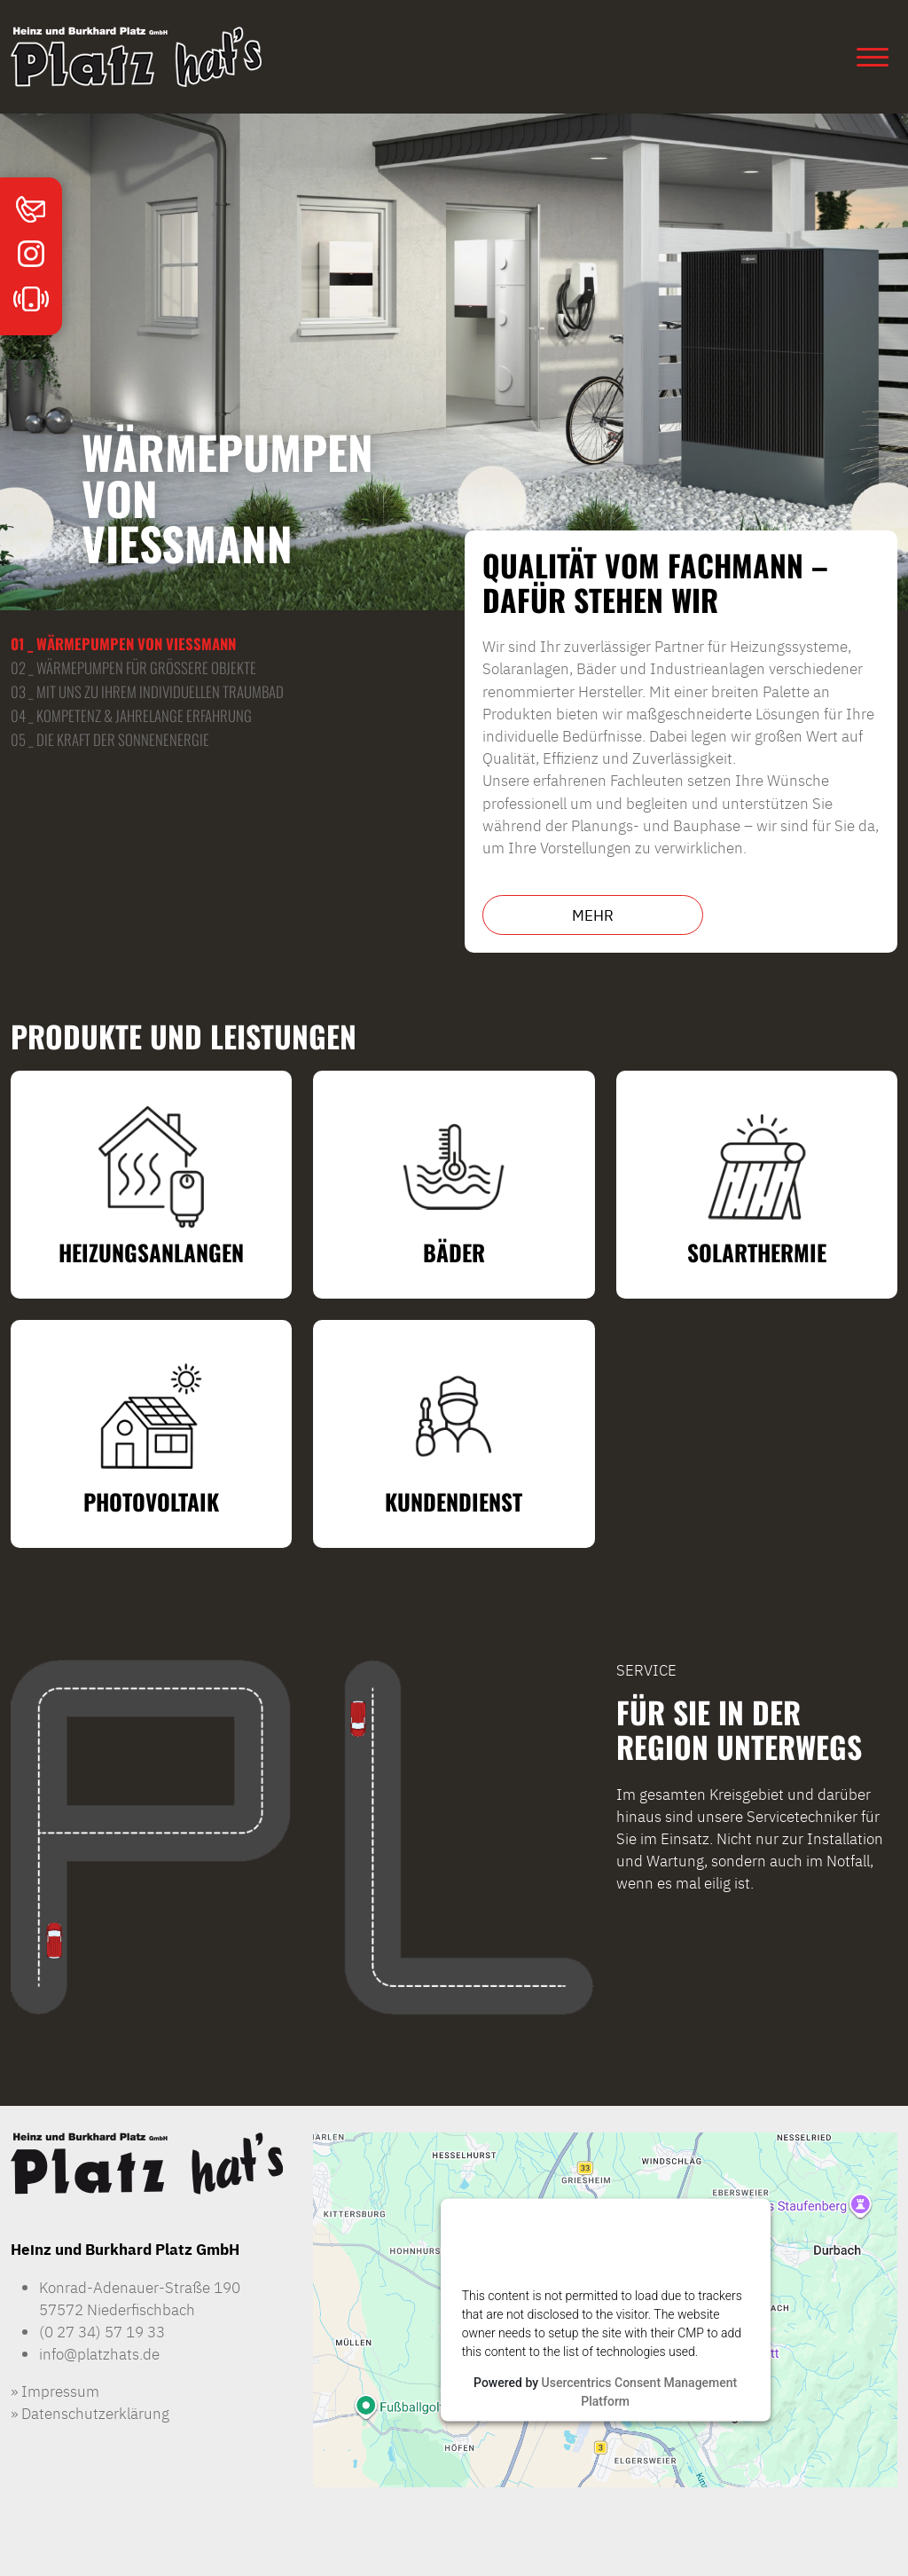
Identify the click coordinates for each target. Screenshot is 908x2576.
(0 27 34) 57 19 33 (102, 2331)
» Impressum (55, 2390)
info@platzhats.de (99, 2353)
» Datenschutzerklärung (90, 2412)
